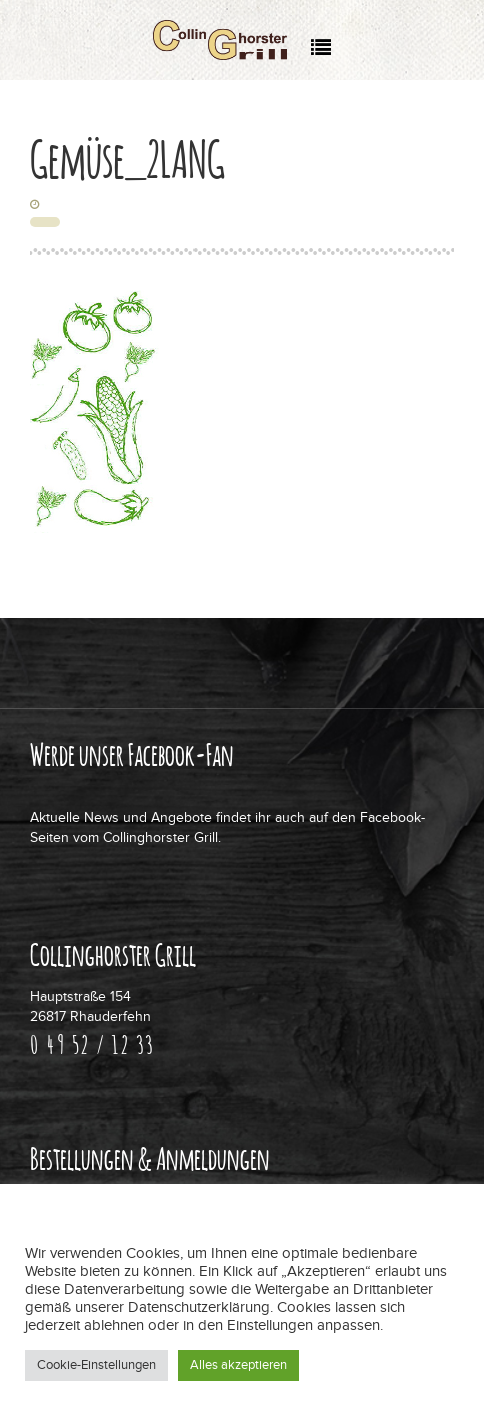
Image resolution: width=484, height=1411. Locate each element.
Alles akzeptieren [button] (238, 1365)
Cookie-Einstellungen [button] (96, 1365)
